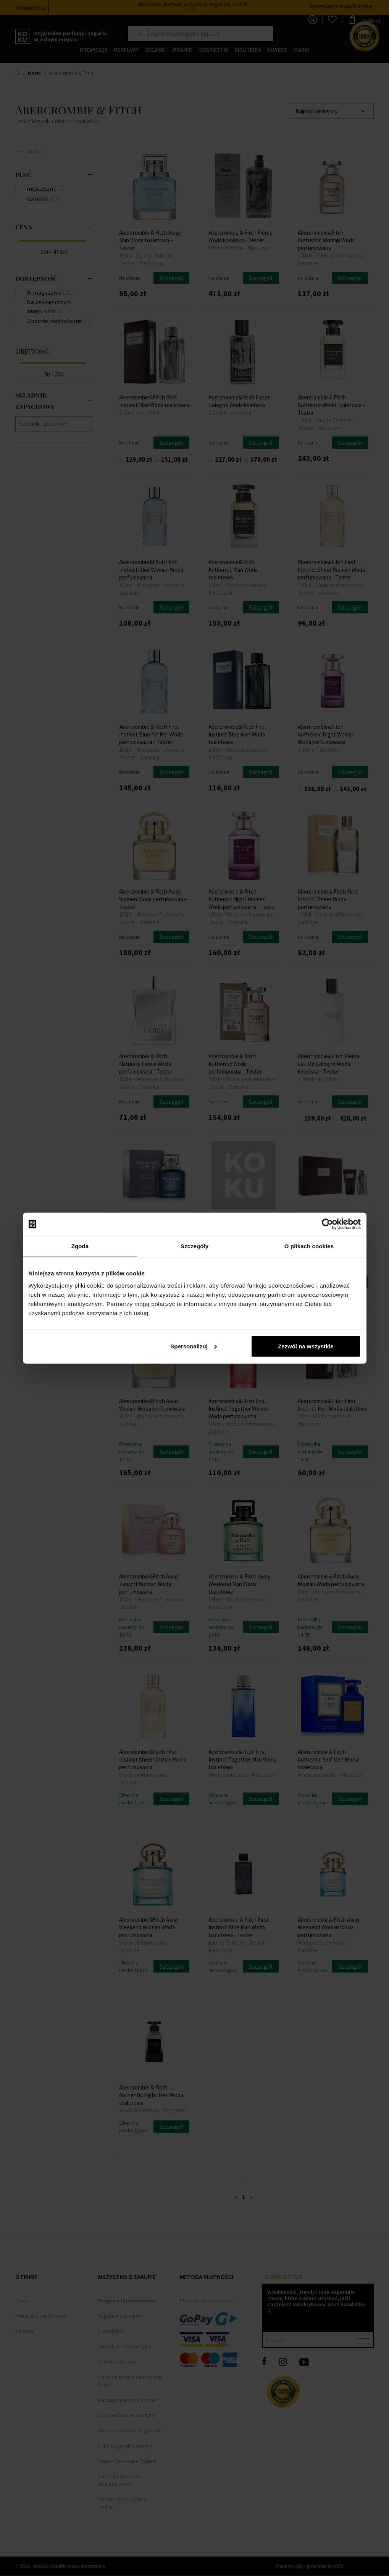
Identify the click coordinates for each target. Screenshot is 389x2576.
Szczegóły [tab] (194, 1246)
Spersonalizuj (193, 1346)
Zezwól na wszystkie (306, 1346)
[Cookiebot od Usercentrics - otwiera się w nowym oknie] (327, 1224)
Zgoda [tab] (80, 1246)
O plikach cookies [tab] (309, 1246)
